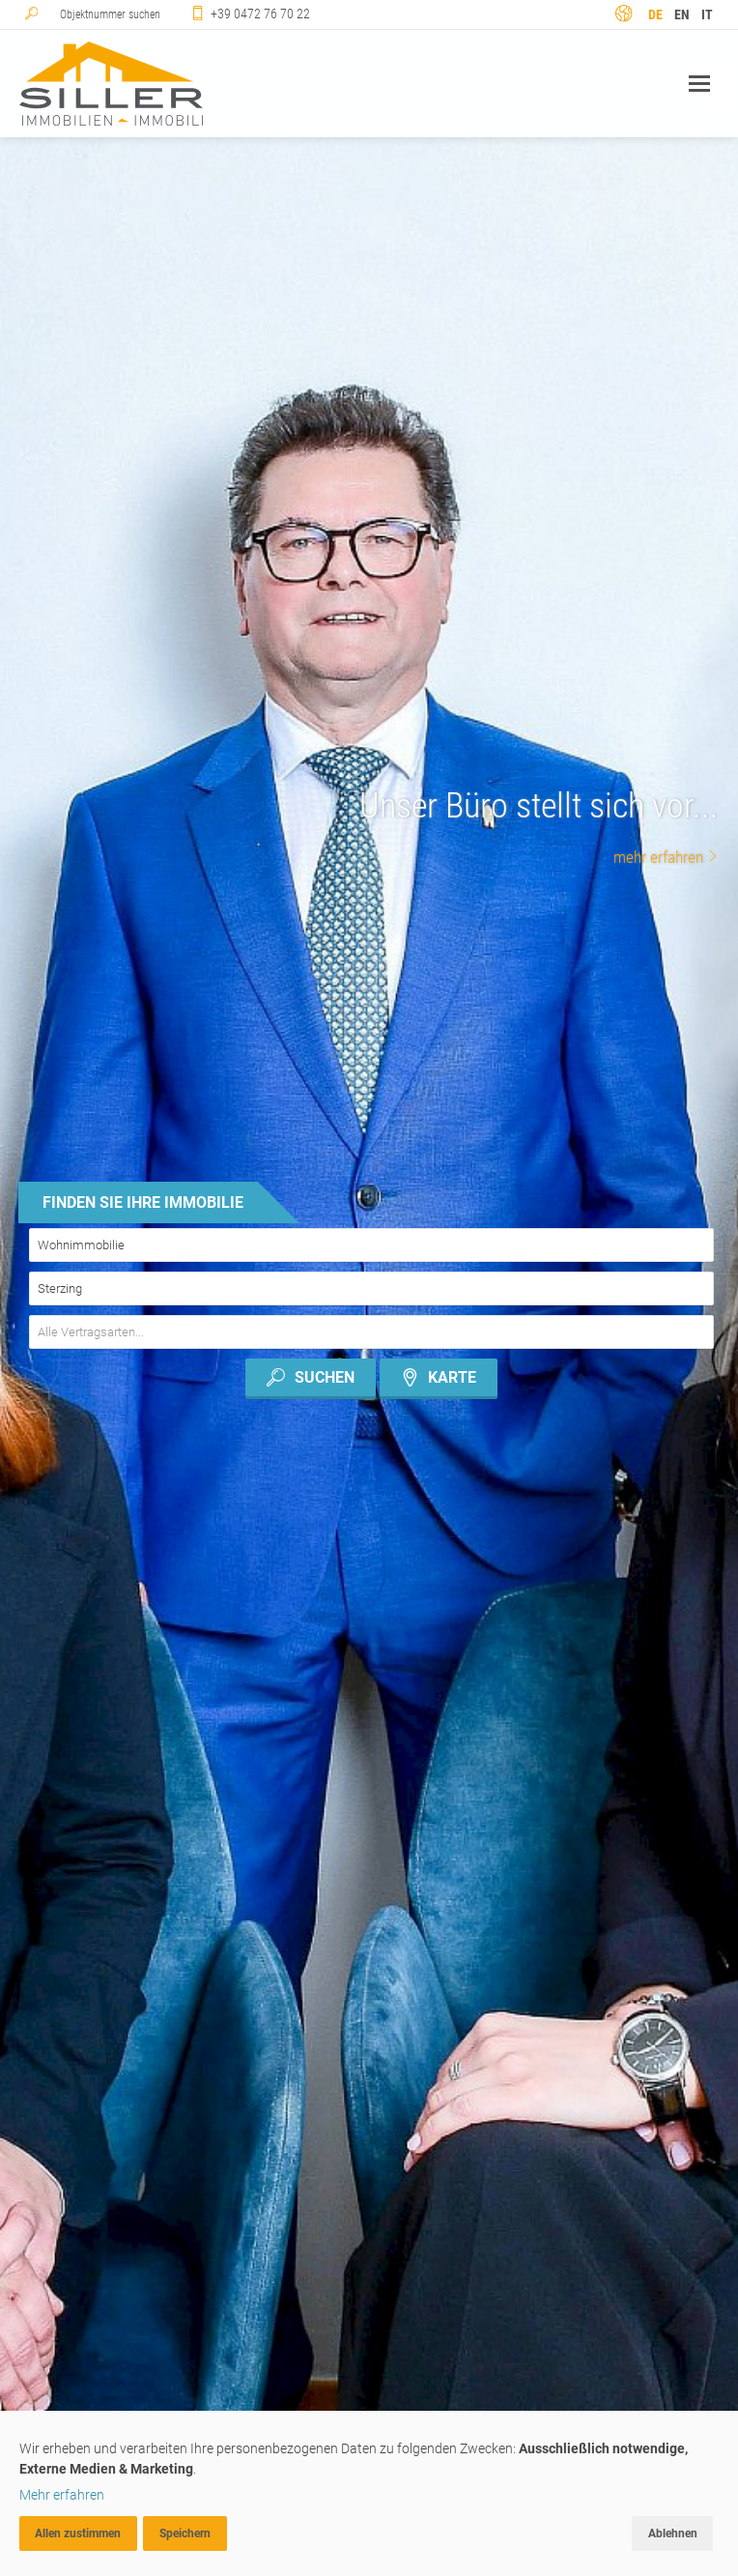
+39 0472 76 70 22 (260, 13)
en (682, 14)
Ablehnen (672, 2533)
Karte (439, 1377)
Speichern (185, 2533)
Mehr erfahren (61, 2495)
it (707, 14)
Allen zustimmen (78, 2533)
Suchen (310, 1377)
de (655, 14)
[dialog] (369, 2493)
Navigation (699, 83)
